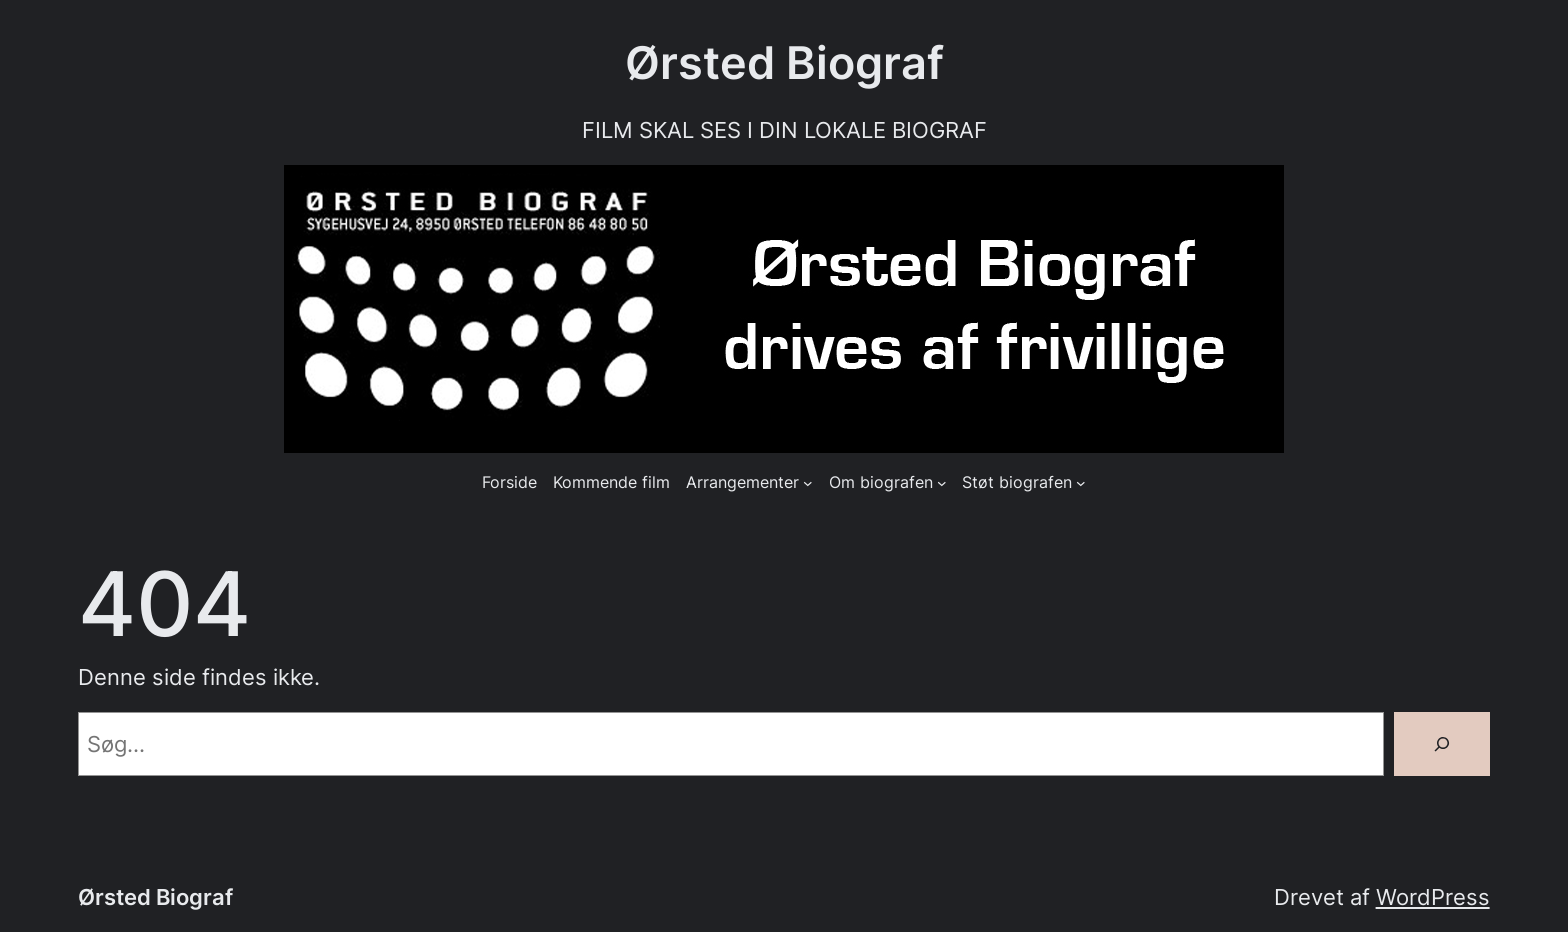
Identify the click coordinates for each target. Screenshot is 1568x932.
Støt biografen (1017, 482)
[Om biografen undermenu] (942, 483)
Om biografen (881, 482)
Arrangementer (742, 482)
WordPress (1433, 896)
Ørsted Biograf (784, 63)
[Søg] (1442, 744)
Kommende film (611, 482)
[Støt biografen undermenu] (1081, 483)
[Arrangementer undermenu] (808, 483)
